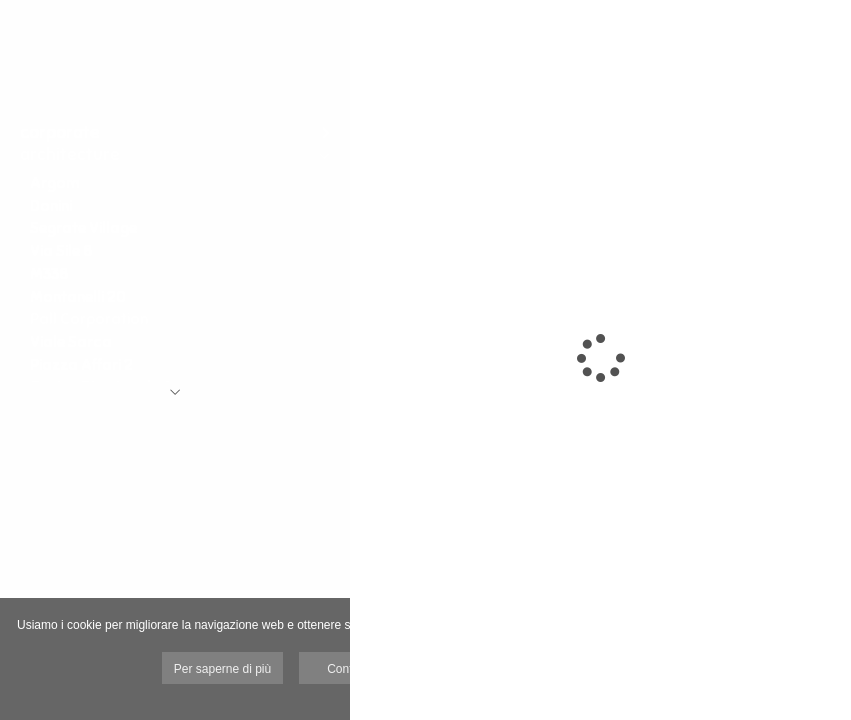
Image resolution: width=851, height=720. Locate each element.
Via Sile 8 (61, 250)
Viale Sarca (71, 341)
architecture (70, 154)
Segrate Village (83, 227)
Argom (54, 182)
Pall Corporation (89, 318)
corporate (60, 132)
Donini (51, 205)
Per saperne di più (222, 669)
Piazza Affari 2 (81, 364)
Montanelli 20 (78, 296)
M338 (49, 273)
